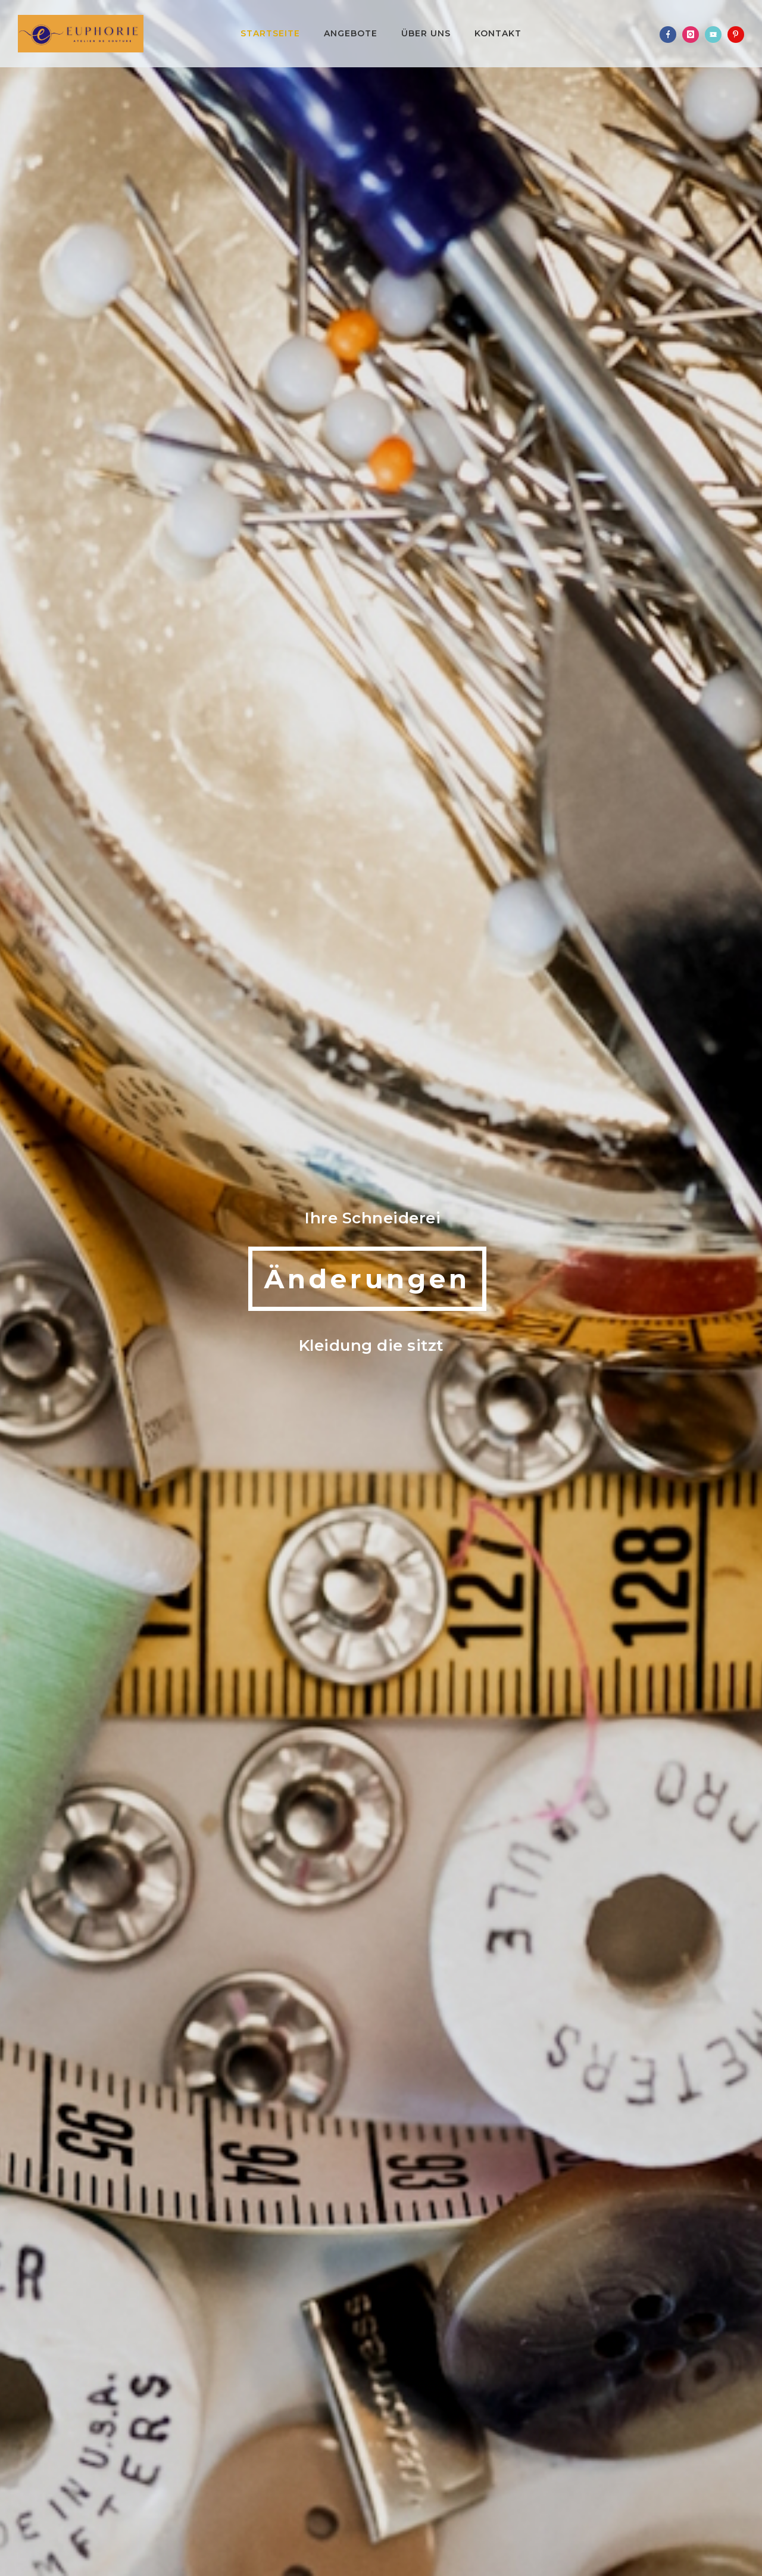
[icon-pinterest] (735, 34)
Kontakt (497, 33)
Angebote (350, 33)
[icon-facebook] (671, 34)
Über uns (426, 33)
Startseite (270, 33)
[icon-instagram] (693, 34)
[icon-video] (716, 34)
